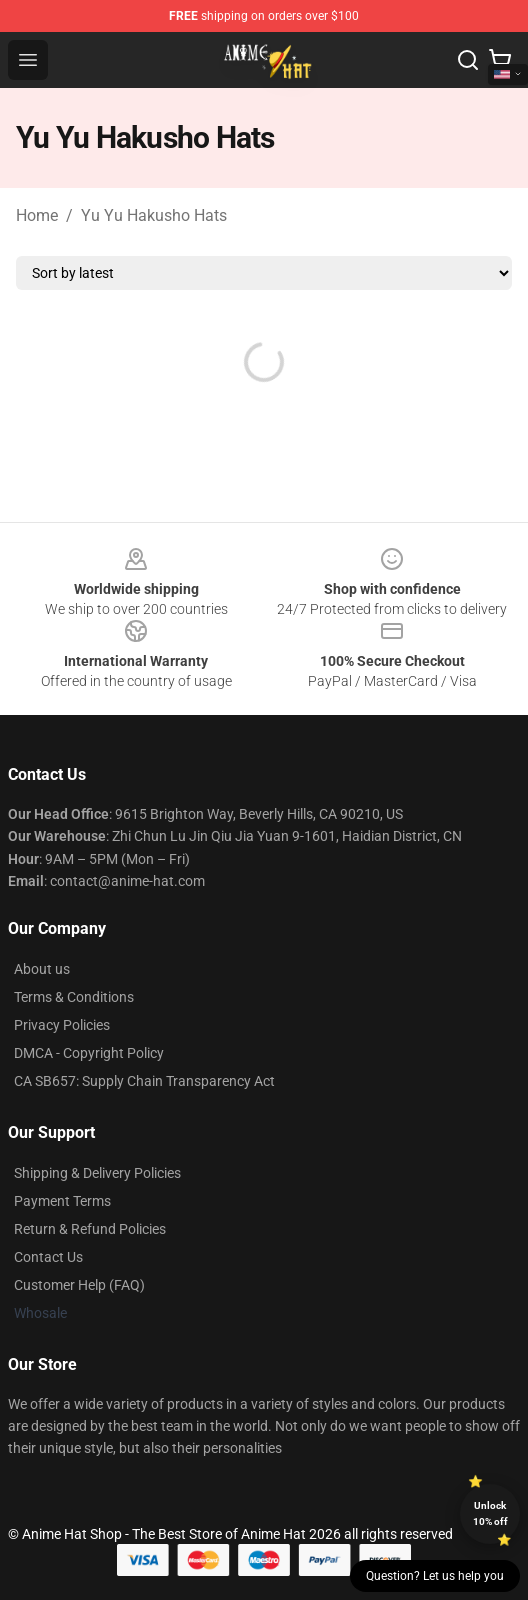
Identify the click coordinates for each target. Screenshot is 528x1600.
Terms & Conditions (74, 997)
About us (42, 969)
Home (37, 215)
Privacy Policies (62, 1025)
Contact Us (48, 1257)
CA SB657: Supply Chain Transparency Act (144, 1081)
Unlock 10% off (490, 1513)
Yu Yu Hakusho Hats (154, 215)
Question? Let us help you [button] (435, 1576)
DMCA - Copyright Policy (89, 1053)
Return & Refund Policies (90, 1229)
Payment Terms (62, 1201)
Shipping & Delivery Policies (97, 1173)
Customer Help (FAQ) (79, 1285)
